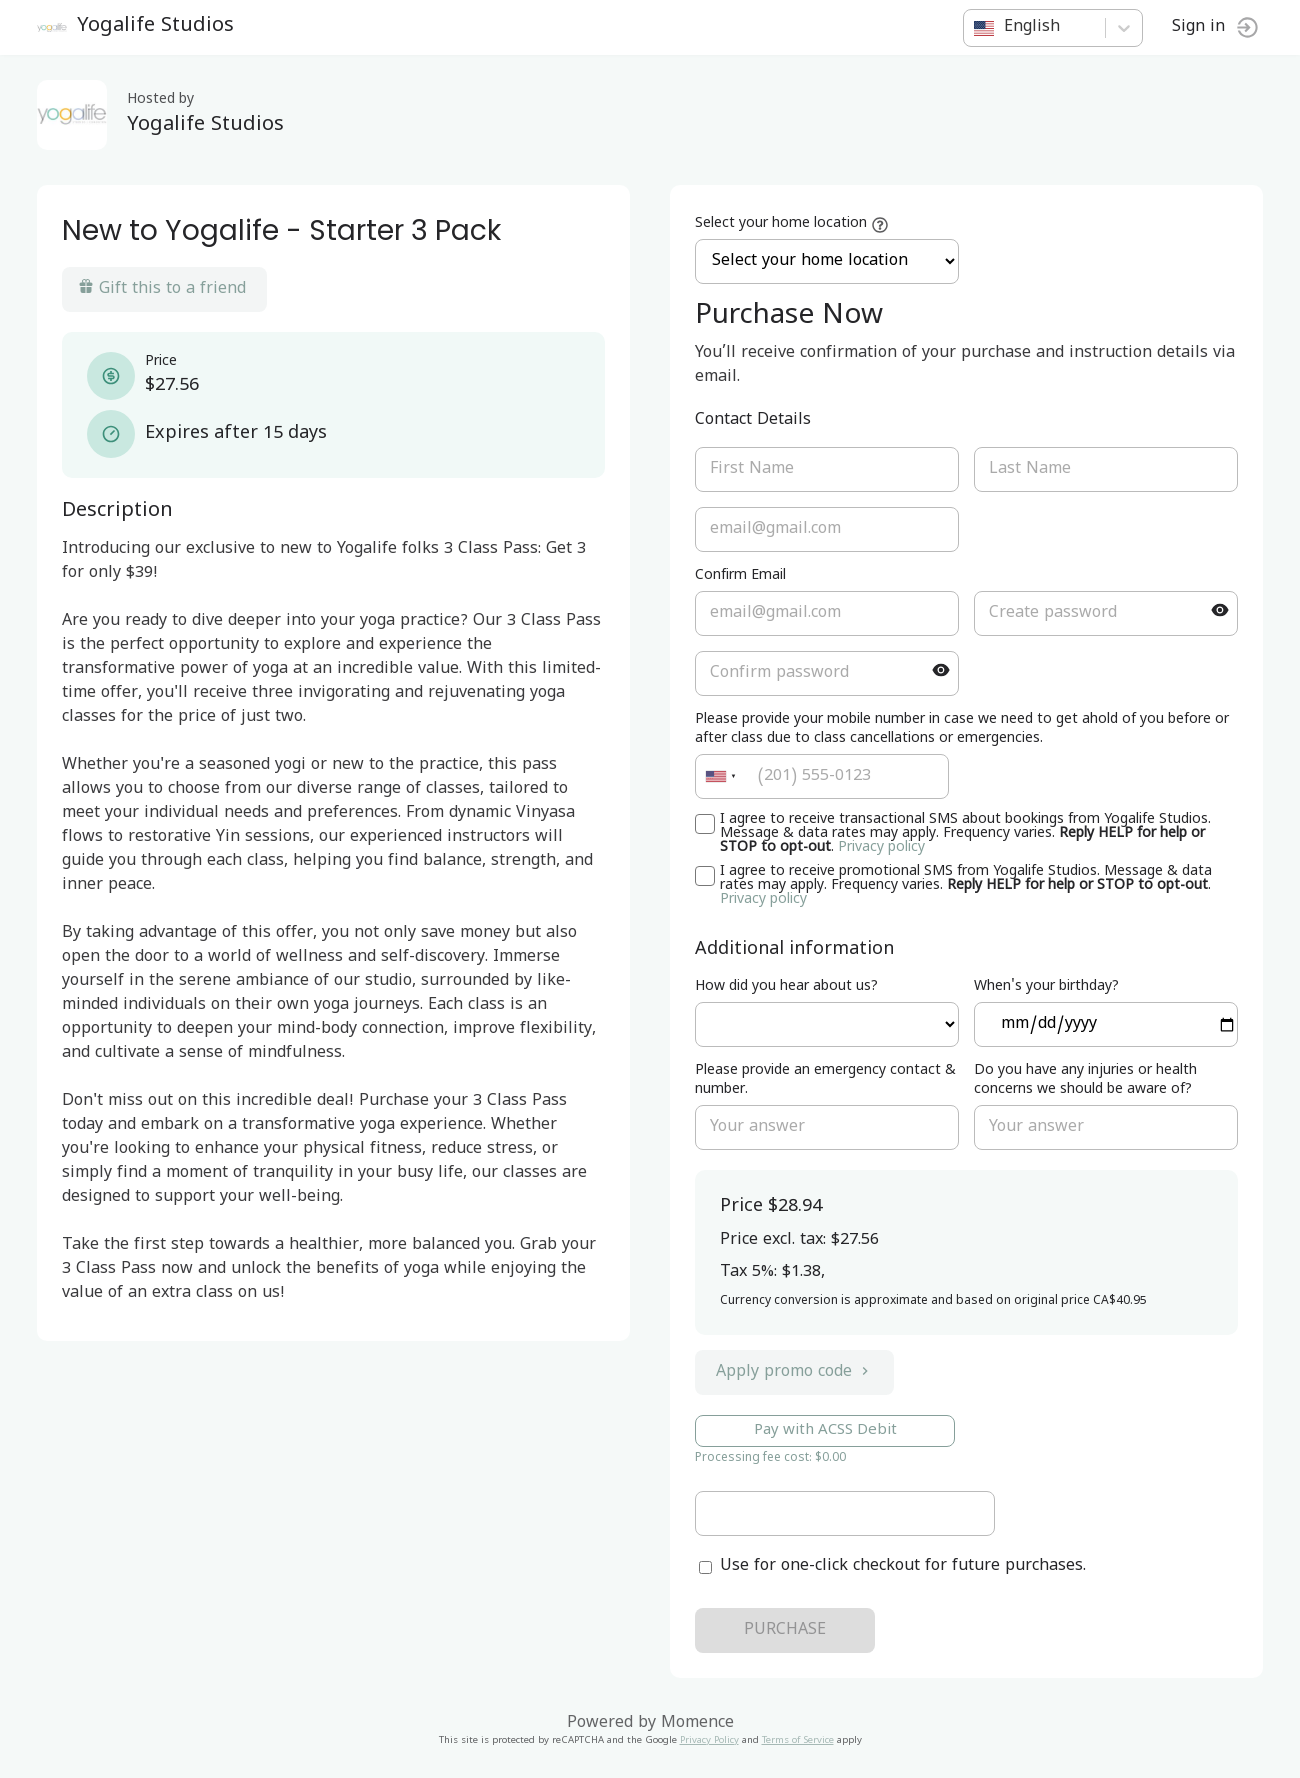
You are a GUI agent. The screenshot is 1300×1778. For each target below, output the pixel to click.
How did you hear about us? (786, 987)
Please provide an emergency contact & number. (825, 1081)
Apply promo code (794, 1373)
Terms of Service (798, 1741)
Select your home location (781, 224)
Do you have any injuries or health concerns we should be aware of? (1084, 1081)
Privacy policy (881, 848)
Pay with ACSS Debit (825, 1431)
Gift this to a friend (165, 289)
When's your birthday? (1045, 987)
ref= (826, 1024)
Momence (697, 1724)
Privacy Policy (709, 1741)
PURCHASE (785, 1631)
